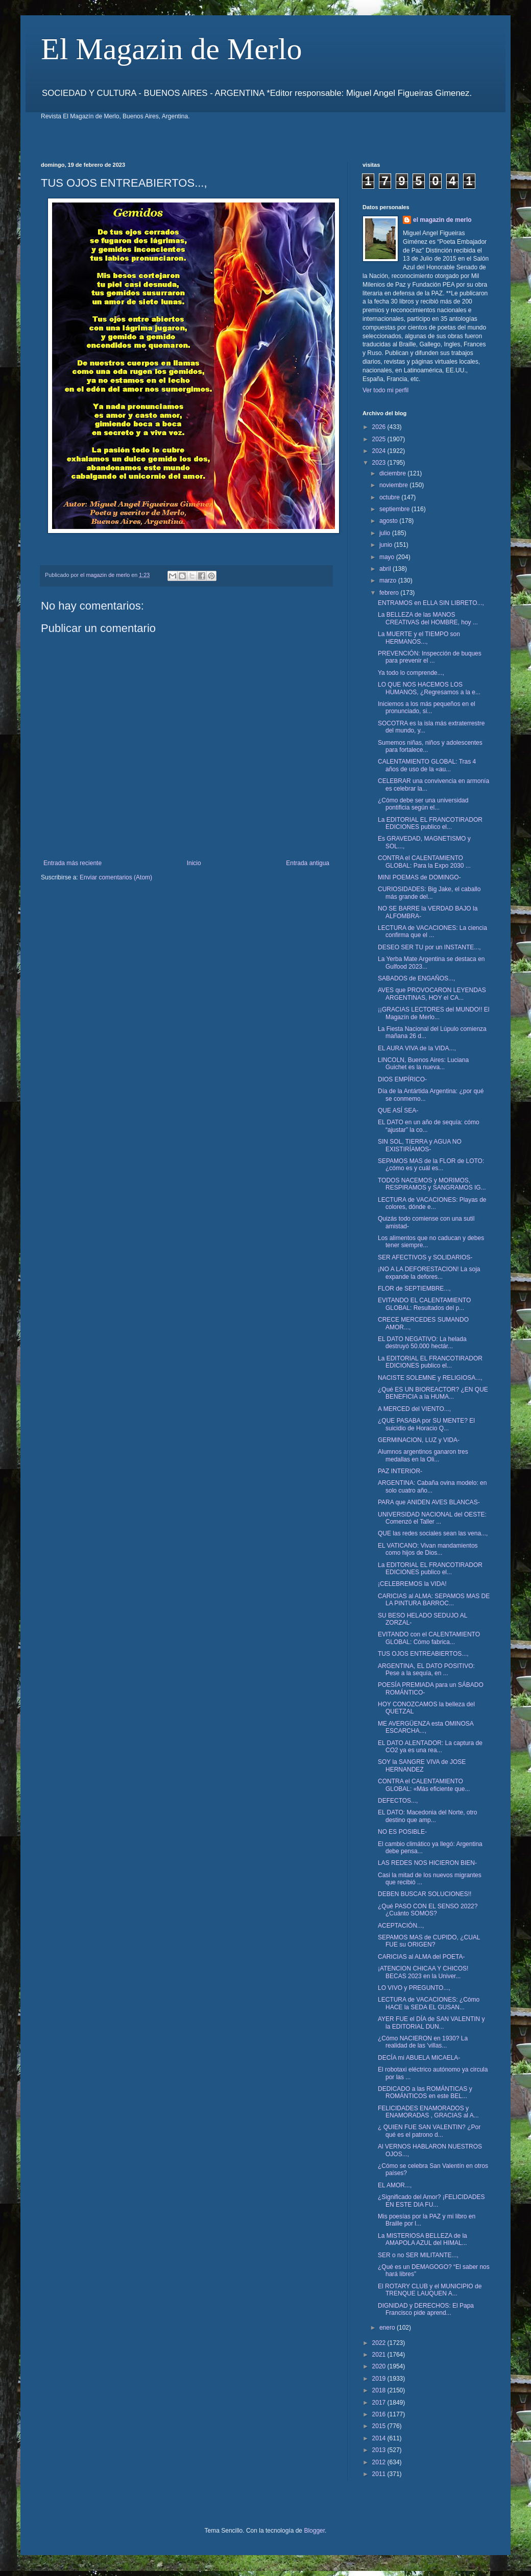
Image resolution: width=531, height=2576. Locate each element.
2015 (380, 2426)
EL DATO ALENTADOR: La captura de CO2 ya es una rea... (430, 1746)
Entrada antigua (307, 863)
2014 (380, 2438)
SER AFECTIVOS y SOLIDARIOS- (425, 1257)
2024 (380, 450)
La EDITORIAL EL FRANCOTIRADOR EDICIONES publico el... (430, 823)
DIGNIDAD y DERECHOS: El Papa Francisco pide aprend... (426, 2309)
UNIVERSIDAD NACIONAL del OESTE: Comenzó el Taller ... (432, 1518)
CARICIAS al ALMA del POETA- (421, 1956)
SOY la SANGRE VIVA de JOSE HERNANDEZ (422, 1765)
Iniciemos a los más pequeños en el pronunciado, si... (426, 707)
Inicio (194, 863)
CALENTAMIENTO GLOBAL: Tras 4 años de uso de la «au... (427, 765)
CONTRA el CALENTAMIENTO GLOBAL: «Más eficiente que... (424, 1785)
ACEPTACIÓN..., (401, 1925)
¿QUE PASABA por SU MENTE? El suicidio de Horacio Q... (426, 1424)
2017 (380, 2402)
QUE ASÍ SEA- (398, 1110)
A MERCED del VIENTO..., (414, 1408)
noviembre (394, 485)
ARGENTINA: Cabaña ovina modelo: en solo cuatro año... (432, 1486)
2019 (380, 2378)
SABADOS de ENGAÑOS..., (416, 978)
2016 (380, 2414)
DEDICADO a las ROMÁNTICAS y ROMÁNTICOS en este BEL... (425, 2092)
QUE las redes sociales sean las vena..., (433, 1533)
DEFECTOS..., (398, 1800)
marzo (388, 580)
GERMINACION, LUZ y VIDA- (419, 1440)
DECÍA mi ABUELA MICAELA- (419, 2057)
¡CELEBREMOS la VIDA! (412, 1583)
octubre (390, 497)
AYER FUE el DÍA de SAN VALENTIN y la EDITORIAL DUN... (431, 2022)
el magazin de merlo (442, 219)
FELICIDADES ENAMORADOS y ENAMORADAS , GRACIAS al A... (428, 2112)
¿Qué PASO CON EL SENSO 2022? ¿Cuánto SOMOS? (427, 1910)
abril (386, 568)
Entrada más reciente (72, 863)
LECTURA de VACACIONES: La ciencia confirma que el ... (432, 931)
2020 (380, 2366)
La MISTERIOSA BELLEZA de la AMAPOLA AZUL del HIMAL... (422, 2239)
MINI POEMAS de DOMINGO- (419, 877)
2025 (380, 439)
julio (385, 533)
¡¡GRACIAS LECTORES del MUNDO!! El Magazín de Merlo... (433, 1013)
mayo (387, 557)
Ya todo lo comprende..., (411, 672)
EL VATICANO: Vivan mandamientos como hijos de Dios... (428, 1549)
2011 (380, 2474)
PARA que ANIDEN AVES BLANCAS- (429, 1502)
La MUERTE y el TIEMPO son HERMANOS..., (419, 637)
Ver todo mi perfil (385, 390)
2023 (380, 462)
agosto (389, 520)
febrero (389, 592)
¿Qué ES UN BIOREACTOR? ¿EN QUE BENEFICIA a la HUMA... (433, 1393)
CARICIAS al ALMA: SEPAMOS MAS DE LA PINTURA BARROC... (434, 1600)
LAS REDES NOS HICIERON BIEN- (427, 1862)
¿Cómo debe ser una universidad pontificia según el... (423, 804)
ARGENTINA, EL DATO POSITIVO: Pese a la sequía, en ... (426, 1669)
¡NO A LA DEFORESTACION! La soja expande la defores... (429, 1273)
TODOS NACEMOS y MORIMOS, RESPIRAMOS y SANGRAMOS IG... (432, 1184)
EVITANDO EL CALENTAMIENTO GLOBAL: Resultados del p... (424, 1304)
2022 (380, 2342)
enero (388, 2327)
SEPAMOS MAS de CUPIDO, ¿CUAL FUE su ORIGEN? (429, 1941)
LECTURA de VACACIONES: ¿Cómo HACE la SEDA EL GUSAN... (428, 2003)
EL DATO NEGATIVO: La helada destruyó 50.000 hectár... (422, 1342)
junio (386, 544)
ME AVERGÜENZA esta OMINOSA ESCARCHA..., (425, 1727)
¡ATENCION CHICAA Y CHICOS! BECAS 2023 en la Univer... (423, 1972)
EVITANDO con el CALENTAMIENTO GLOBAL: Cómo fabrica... (429, 1638)
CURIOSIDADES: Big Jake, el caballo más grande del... (429, 893)
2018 (380, 2390)
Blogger (314, 2530)
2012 (380, 2462)
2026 (380, 427)
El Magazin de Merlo (171, 49)
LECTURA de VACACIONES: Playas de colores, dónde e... (432, 1203)
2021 (380, 2354)
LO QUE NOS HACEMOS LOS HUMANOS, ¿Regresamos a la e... (429, 688)
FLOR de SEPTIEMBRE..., (414, 1288)
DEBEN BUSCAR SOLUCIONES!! (424, 1894)
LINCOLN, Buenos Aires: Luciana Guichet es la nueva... (423, 1063)
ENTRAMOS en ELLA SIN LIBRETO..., (431, 603)
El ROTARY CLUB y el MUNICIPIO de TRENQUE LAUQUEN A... (429, 2290)
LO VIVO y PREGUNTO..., (414, 1987)
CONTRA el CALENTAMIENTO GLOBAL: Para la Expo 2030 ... (424, 861)
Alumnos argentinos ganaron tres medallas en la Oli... (423, 1455)
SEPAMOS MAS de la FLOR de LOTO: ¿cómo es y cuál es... (431, 1164)
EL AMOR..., (395, 2185)
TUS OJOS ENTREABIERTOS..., (423, 1653)
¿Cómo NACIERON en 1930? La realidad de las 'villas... (423, 2042)
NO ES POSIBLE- (402, 1831)
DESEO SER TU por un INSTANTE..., (429, 947)
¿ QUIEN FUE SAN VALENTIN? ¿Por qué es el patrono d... (429, 2131)
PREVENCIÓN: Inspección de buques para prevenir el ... (429, 657)
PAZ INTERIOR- (400, 1471)
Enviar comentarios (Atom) (116, 877)
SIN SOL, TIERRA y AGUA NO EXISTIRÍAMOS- (420, 1145)
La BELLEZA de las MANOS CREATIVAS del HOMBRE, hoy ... (428, 618)
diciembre (393, 473)
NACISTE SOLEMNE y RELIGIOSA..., (430, 1377)
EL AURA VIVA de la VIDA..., (417, 1048)
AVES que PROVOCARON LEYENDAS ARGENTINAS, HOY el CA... (432, 994)
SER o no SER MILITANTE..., (418, 2255)
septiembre (395, 509)
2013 (380, 2450)
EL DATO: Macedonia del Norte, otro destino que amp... (427, 1816)
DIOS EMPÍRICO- (402, 1079)
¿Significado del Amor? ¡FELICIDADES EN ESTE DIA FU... (431, 2200)
